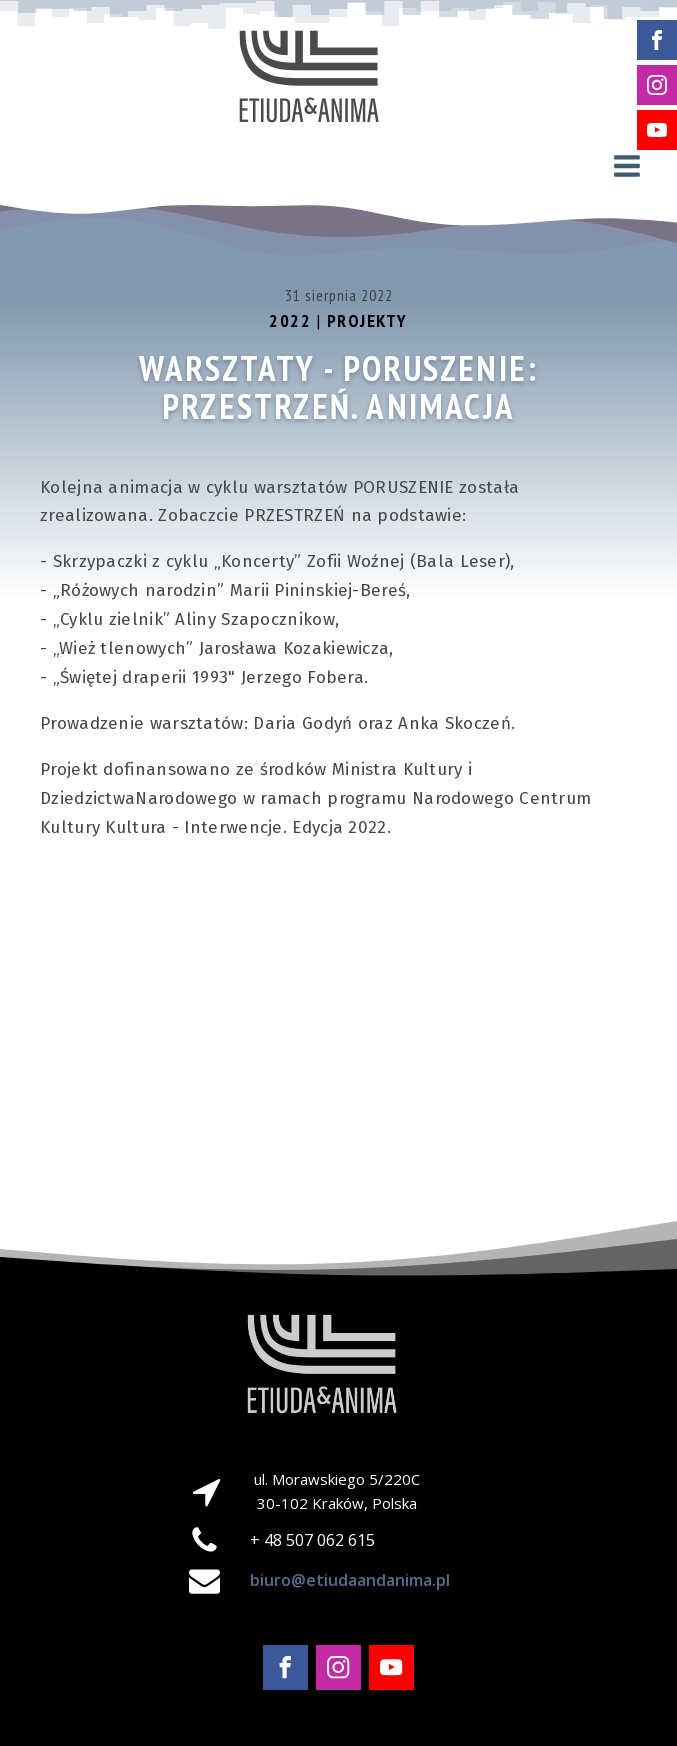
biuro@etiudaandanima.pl (350, 1580)
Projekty (367, 320)
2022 (290, 320)
